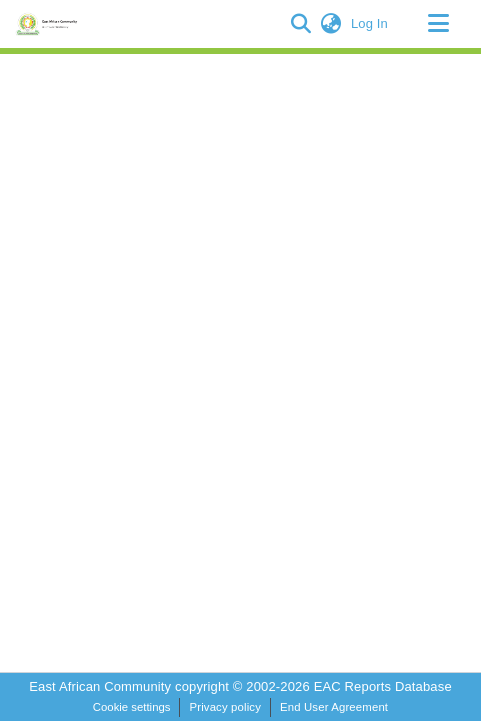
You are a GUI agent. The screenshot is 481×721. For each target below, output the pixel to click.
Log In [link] (370, 23)
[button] (301, 24)
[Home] (49, 24)
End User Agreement (334, 707)
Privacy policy (225, 707)
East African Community (102, 686)
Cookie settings (132, 707)
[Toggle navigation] (438, 24)
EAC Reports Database (383, 686)
